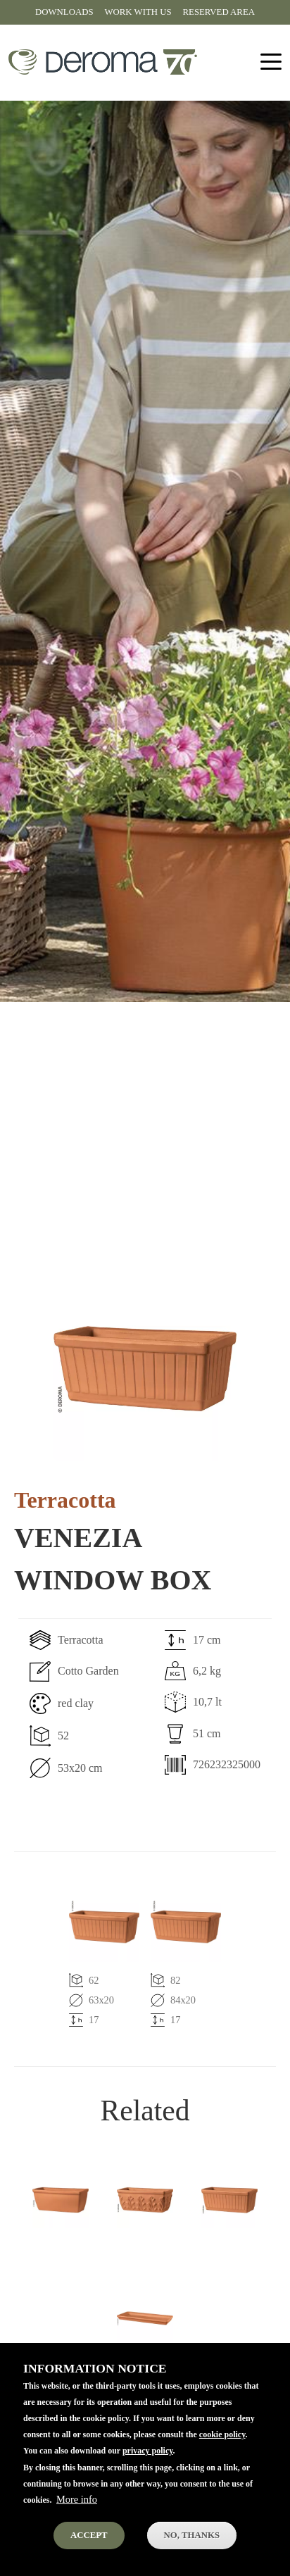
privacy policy (147, 2459)
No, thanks (192, 2544)
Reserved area (219, 12)
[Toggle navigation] (271, 62)
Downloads (64, 12)
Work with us (138, 12)
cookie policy (222, 2443)
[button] (145, 1368)
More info (76, 2507)
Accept (89, 2544)
